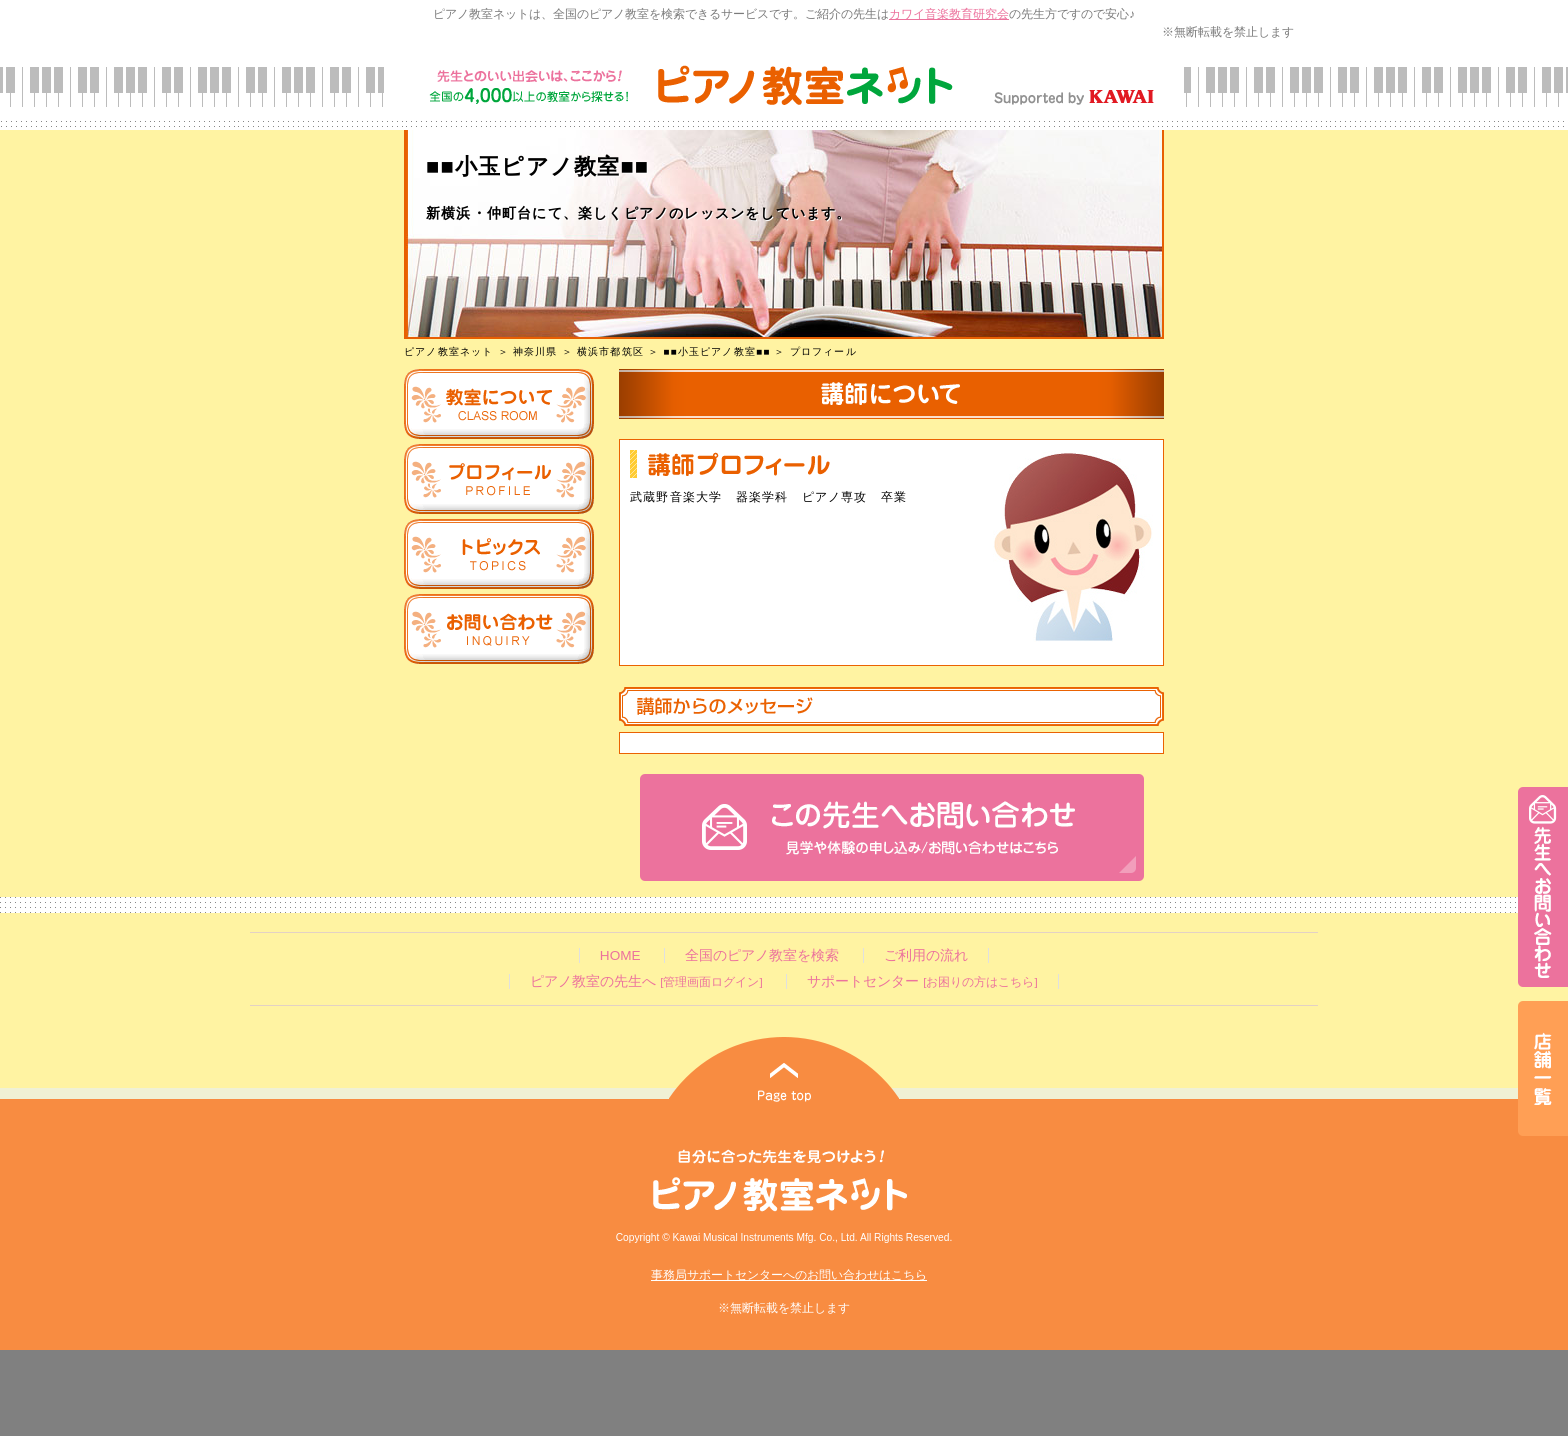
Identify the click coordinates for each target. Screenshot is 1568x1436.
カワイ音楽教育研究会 (949, 14)
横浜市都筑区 (610, 351)
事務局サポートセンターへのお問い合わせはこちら (789, 1275)
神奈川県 (535, 351)
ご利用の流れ (926, 955)
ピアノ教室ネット (449, 351)
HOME (620, 955)
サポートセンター (922, 981)
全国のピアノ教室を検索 (762, 955)
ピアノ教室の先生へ (646, 981)
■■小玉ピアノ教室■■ (716, 351)
